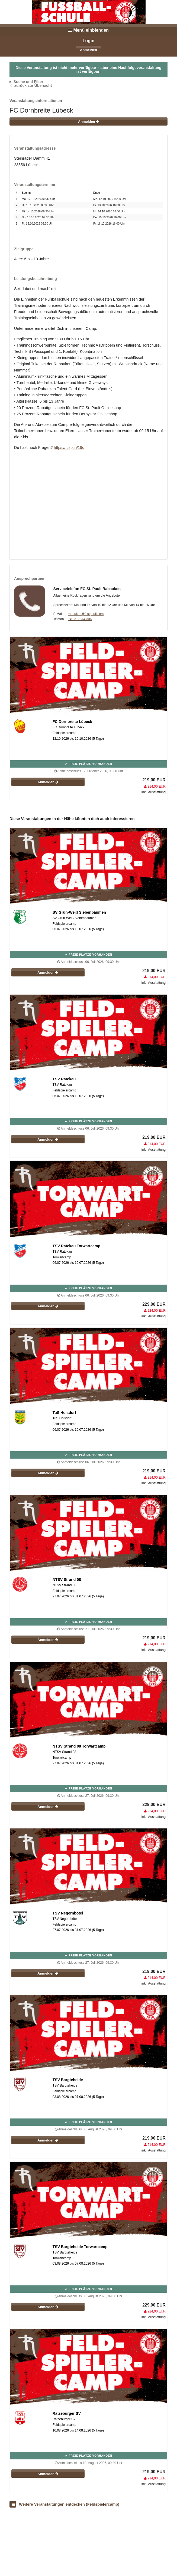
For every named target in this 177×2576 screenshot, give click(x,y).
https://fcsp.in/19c (69, 447)
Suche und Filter (28, 82)
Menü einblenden (88, 30)
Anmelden (88, 50)
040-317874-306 (80, 619)
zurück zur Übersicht (33, 85)
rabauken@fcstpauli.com (86, 614)
